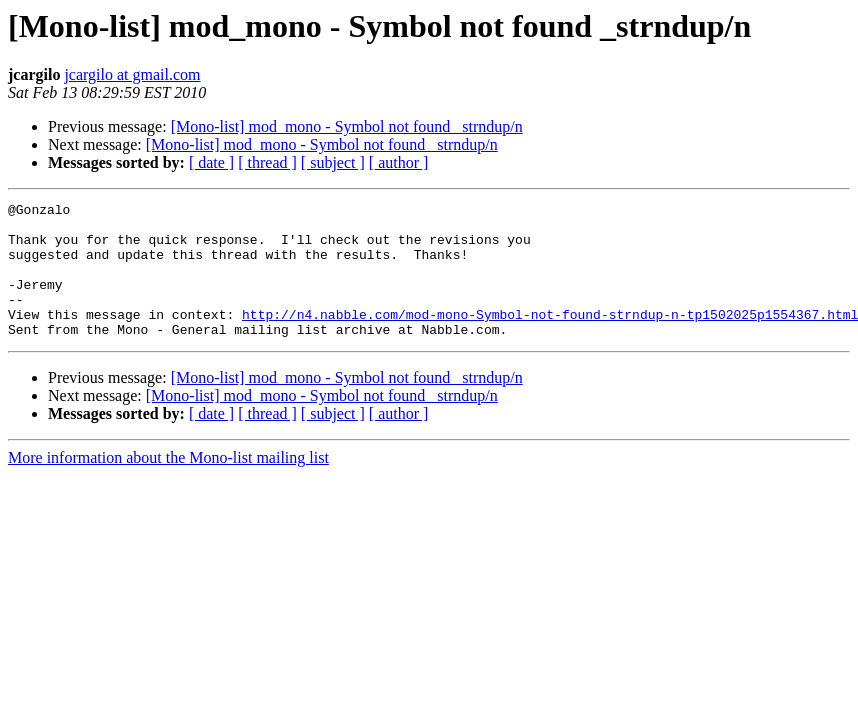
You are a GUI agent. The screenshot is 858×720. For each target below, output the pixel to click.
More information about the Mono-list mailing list (168, 484)
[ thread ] (267, 162)
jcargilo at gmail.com (132, 74)
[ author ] (399, 162)
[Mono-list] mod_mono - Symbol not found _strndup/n (347, 126)
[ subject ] (333, 162)
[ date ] (211, 162)
